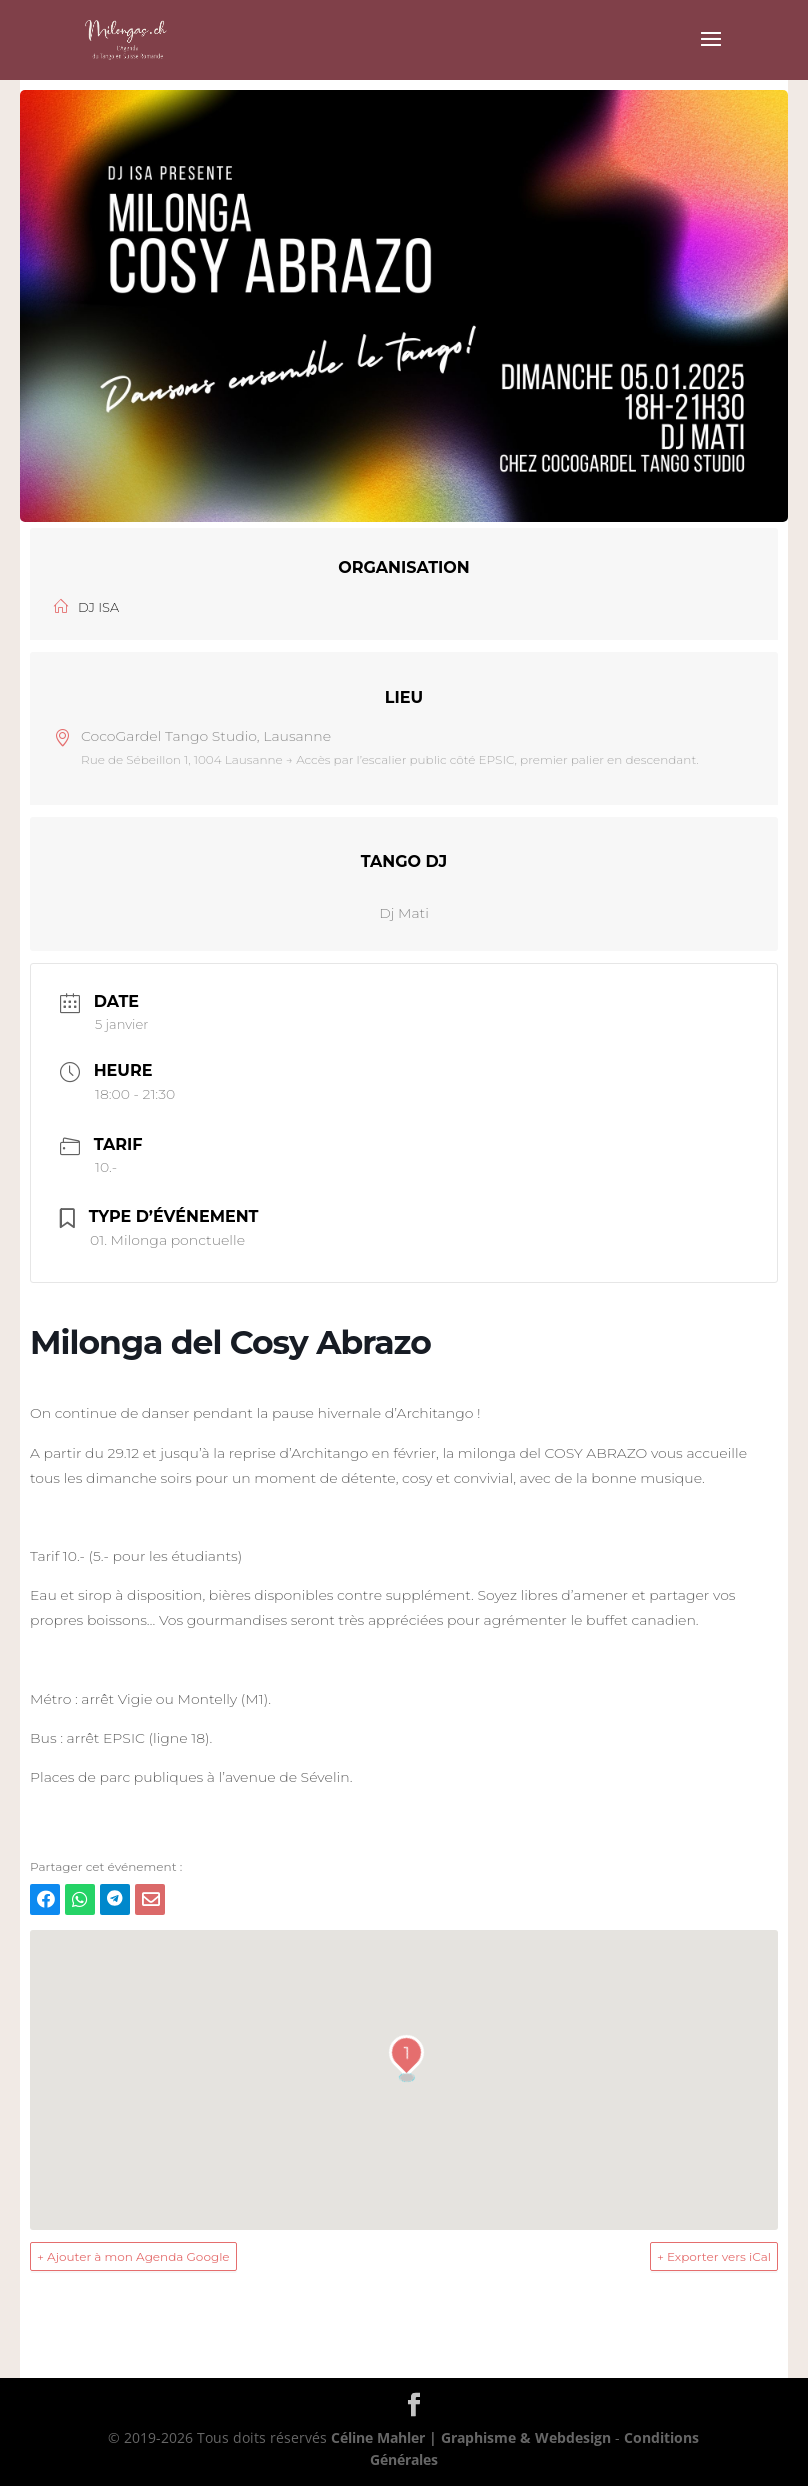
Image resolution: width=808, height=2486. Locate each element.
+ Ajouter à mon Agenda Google (133, 2256)
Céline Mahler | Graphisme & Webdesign (471, 2437)
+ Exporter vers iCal (714, 2256)
